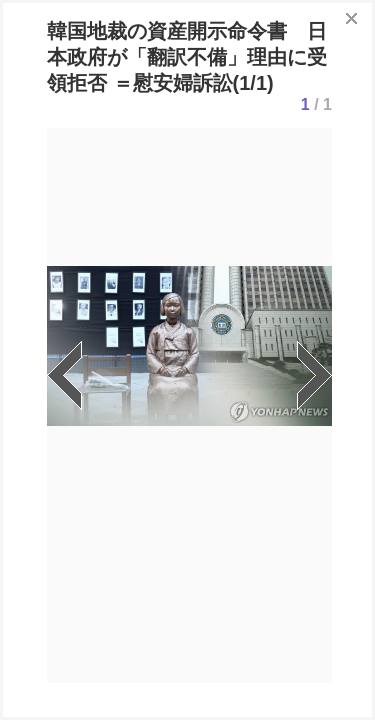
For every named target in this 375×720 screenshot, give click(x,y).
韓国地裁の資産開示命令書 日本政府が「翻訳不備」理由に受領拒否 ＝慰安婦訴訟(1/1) (187, 57)
